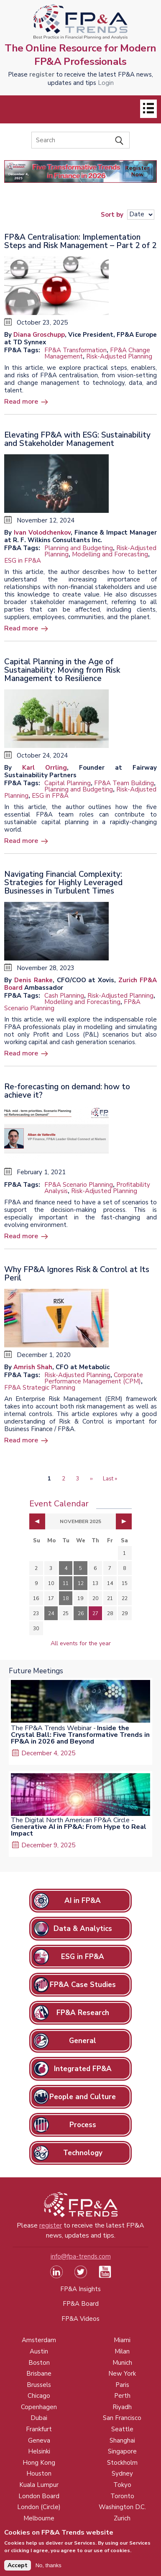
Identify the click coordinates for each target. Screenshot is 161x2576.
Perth (122, 2396)
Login (106, 83)
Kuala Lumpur (39, 2485)
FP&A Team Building (124, 783)
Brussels (39, 2385)
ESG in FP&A (22, 560)
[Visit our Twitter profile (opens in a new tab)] (80, 2276)
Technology (82, 2153)
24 (51, 1613)
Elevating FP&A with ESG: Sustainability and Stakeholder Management (77, 439)
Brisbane (38, 2373)
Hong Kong (39, 2462)
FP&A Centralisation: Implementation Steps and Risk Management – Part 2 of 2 (80, 241)
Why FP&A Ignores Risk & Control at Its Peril (76, 1273)
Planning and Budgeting (78, 548)
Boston (39, 2362)
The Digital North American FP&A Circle (70, 1820)
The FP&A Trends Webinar (51, 1728)
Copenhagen (39, 2407)
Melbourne (38, 2518)
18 (66, 1598)
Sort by (112, 214)
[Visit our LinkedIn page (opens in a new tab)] (56, 2276)
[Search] (80, 140)
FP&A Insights (80, 2289)
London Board (38, 2496)
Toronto (122, 2496)
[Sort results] (140, 215)
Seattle (122, 2429)
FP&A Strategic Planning (39, 1387)
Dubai (39, 2418)
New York (122, 2373)
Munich (122, 2362)
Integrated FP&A (83, 2069)
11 (66, 1583)
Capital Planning (67, 783)
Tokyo (122, 2485)
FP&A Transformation (75, 350)
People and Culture (82, 2097)
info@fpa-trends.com (81, 2256)
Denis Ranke (33, 980)
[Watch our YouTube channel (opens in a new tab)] (105, 2276)
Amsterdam (39, 2340)
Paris (122, 2385)
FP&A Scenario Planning (78, 1184)
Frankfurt (39, 2429)
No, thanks (48, 2569)
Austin (39, 2351)
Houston (38, 2473)
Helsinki (39, 2451)
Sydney (122, 2473)
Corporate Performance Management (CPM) (93, 1378)
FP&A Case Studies (83, 1985)
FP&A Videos (80, 2319)
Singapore (122, 2451)
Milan (122, 2351)
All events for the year (81, 1643)
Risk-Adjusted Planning (119, 356)
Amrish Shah (32, 1367)
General (82, 2041)
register (50, 2225)
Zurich (122, 2518)
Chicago (39, 2396)
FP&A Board (81, 2303)
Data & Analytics (83, 1928)
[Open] (148, 109)
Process (82, 2125)
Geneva (39, 2440)
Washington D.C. (122, 2507)
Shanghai (122, 2440)
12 (81, 1583)
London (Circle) (39, 2507)
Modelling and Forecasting (110, 554)
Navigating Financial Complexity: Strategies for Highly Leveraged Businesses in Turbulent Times (63, 882)
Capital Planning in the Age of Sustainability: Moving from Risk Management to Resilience (62, 670)
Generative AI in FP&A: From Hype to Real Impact (78, 1830)
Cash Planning (64, 995)
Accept (18, 2569)
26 (81, 1613)
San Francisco (122, 2418)
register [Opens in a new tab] (41, 74)
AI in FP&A (82, 1900)
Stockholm (122, 2462)
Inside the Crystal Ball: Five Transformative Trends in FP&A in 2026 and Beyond (80, 1734)
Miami (122, 2340)
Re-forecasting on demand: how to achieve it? (67, 1091)
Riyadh (122, 2407)
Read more (21, 401)
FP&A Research (82, 2013)
